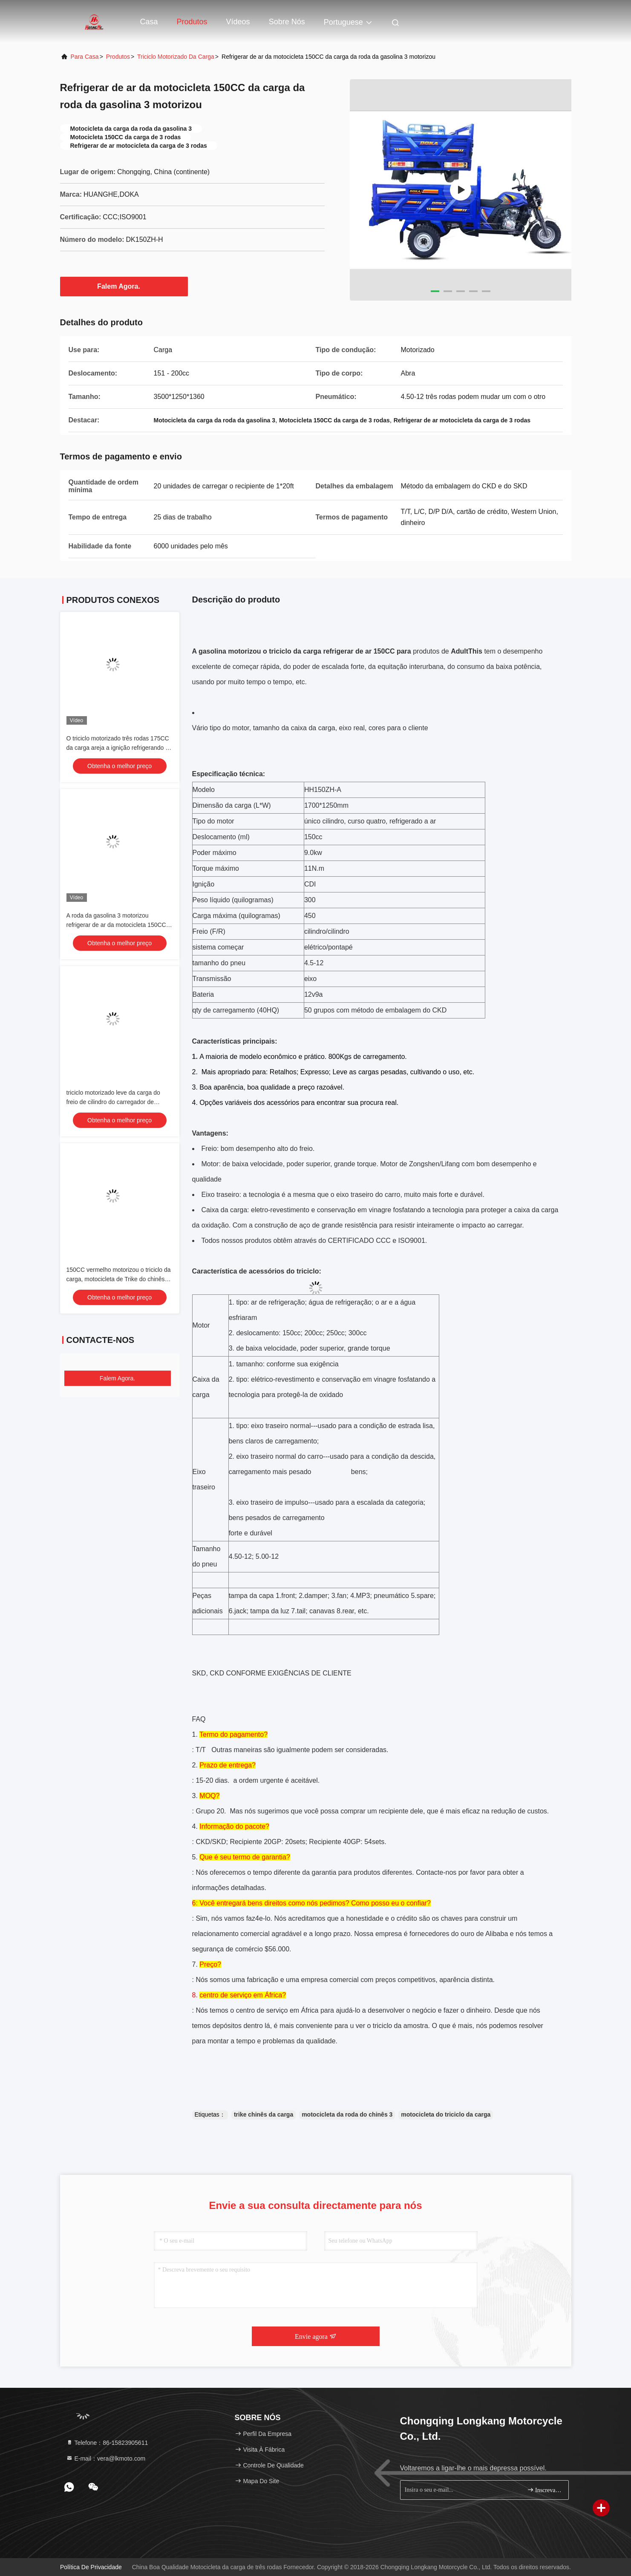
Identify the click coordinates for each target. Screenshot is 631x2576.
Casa (149, 21)
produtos (118, 56)
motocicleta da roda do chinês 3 (347, 2114)
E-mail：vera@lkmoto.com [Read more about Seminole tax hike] (106, 2458)
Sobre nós (287, 21)
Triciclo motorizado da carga (175, 56)
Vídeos (238, 21)
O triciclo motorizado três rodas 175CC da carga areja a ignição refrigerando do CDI (119, 747)
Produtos (192, 21)
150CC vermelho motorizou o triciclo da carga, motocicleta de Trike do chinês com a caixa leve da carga (118, 1279)
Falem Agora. (123, 286)
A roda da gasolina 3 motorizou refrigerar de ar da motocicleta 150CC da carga (116, 925)
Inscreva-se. (544, 2489)
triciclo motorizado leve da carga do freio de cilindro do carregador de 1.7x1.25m (113, 1102)
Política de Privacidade (91, 2567)
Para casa (85, 56)
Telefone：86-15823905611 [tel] (107, 2442)
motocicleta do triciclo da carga (445, 2114)
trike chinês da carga (263, 2114)
